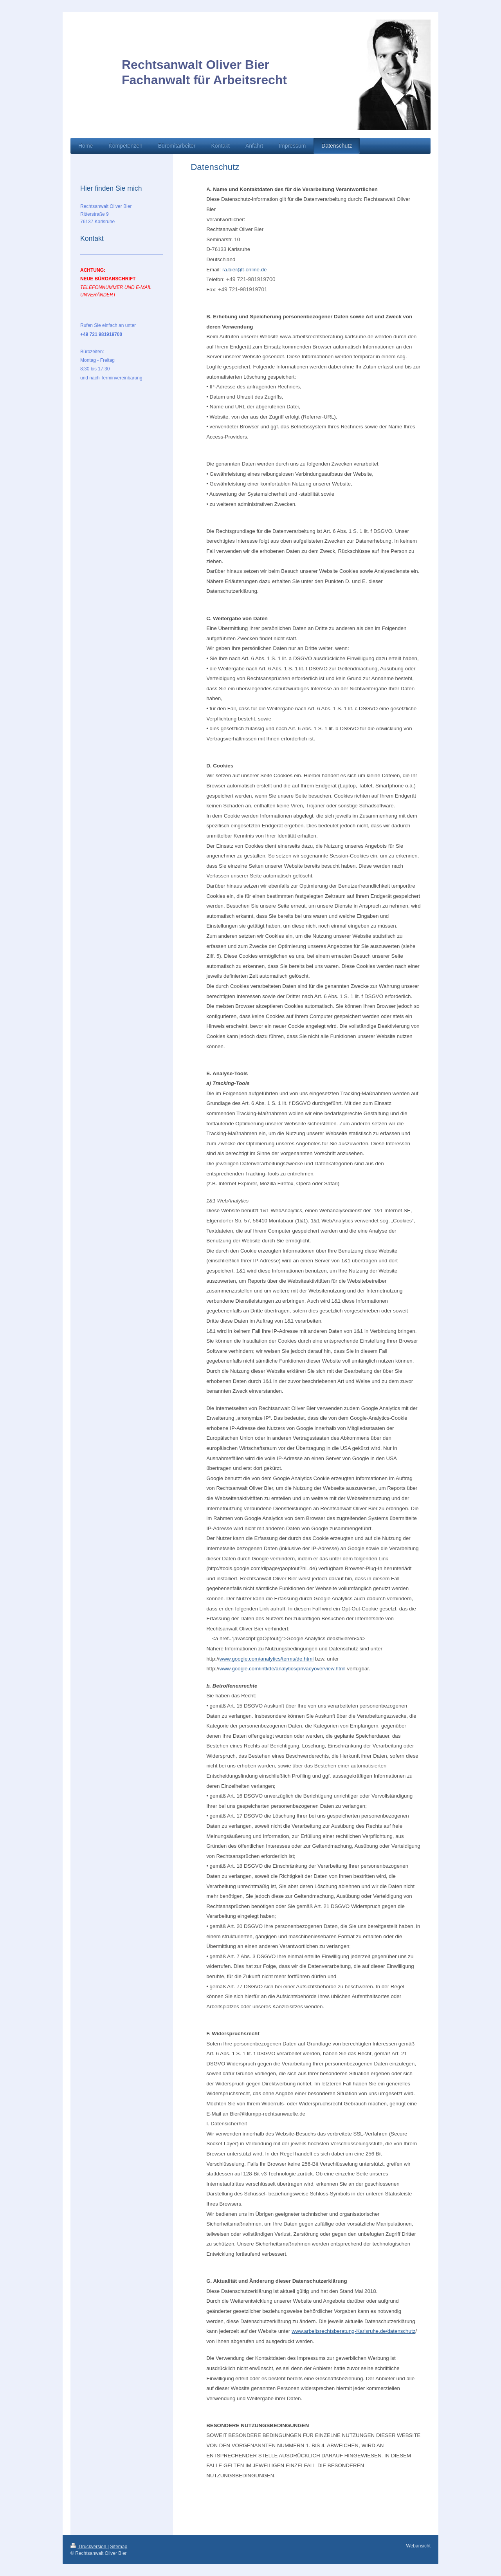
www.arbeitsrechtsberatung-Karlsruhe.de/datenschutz (353, 2331)
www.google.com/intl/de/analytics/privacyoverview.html (283, 1669)
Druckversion (89, 2546)
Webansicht (418, 2546)
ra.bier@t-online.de (244, 270)
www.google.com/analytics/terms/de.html (267, 1659)
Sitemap (118, 2546)
